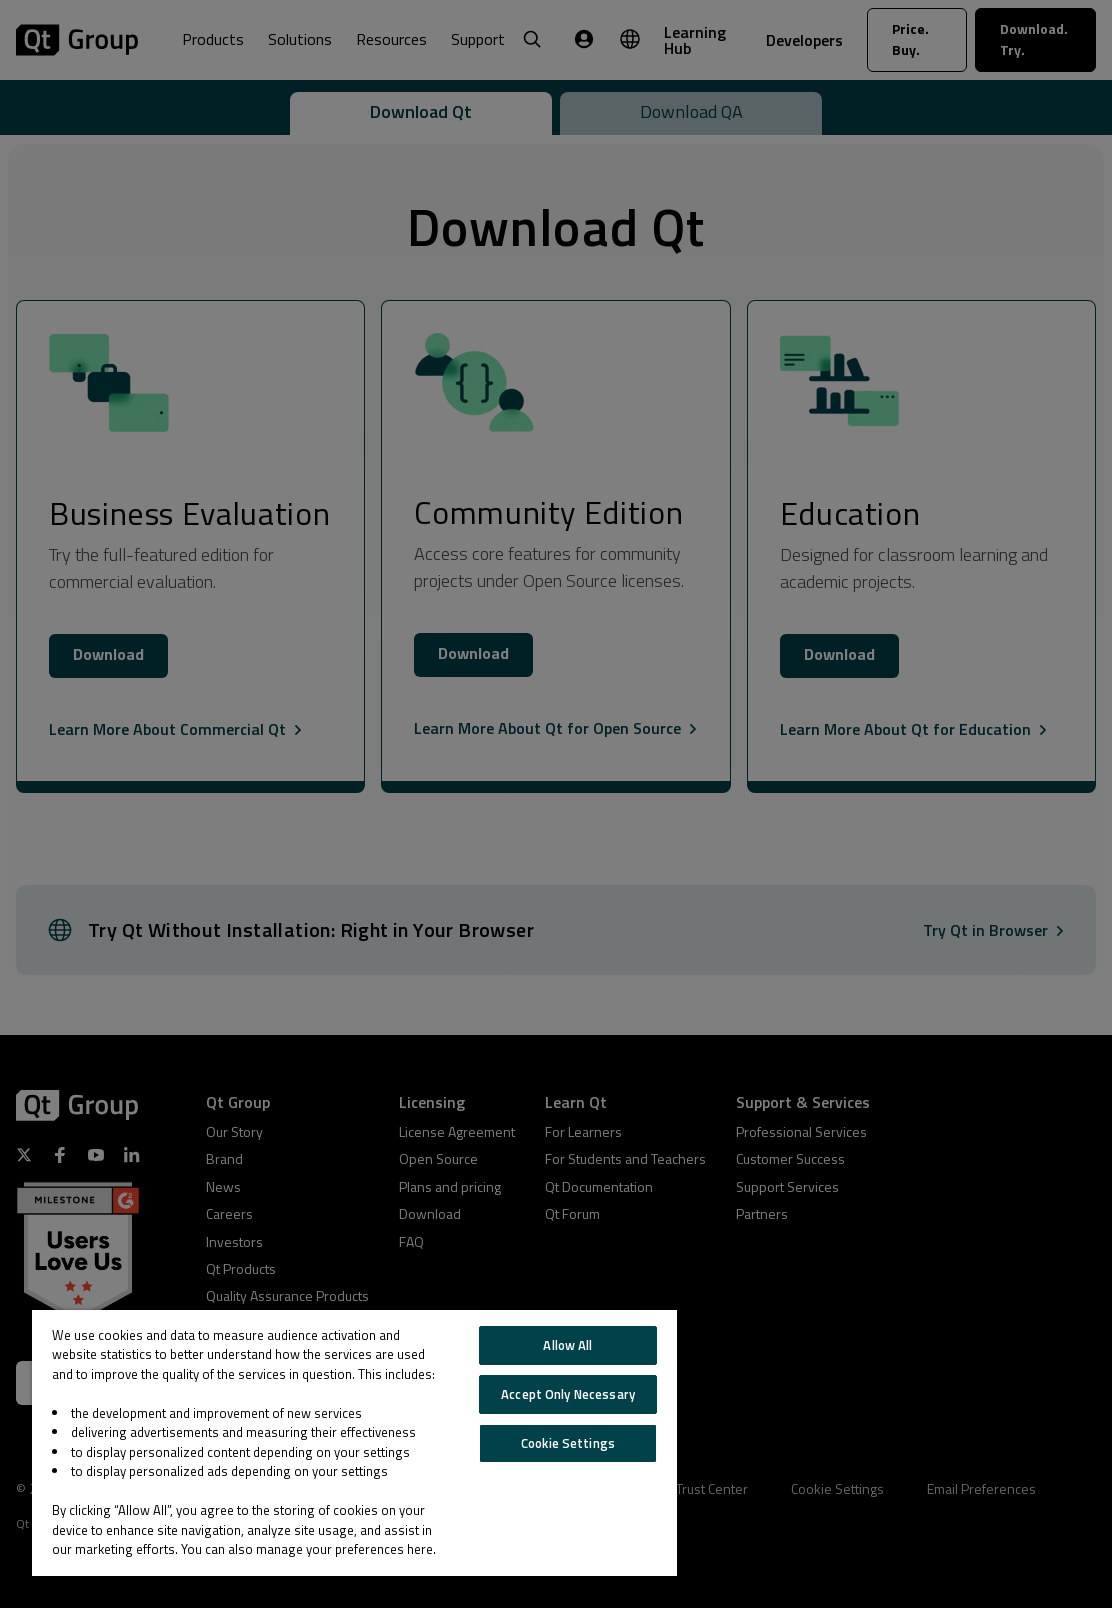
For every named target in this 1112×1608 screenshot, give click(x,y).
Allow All (567, 1345)
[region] (354, 1443)
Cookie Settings (568, 1443)
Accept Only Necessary (568, 1394)
